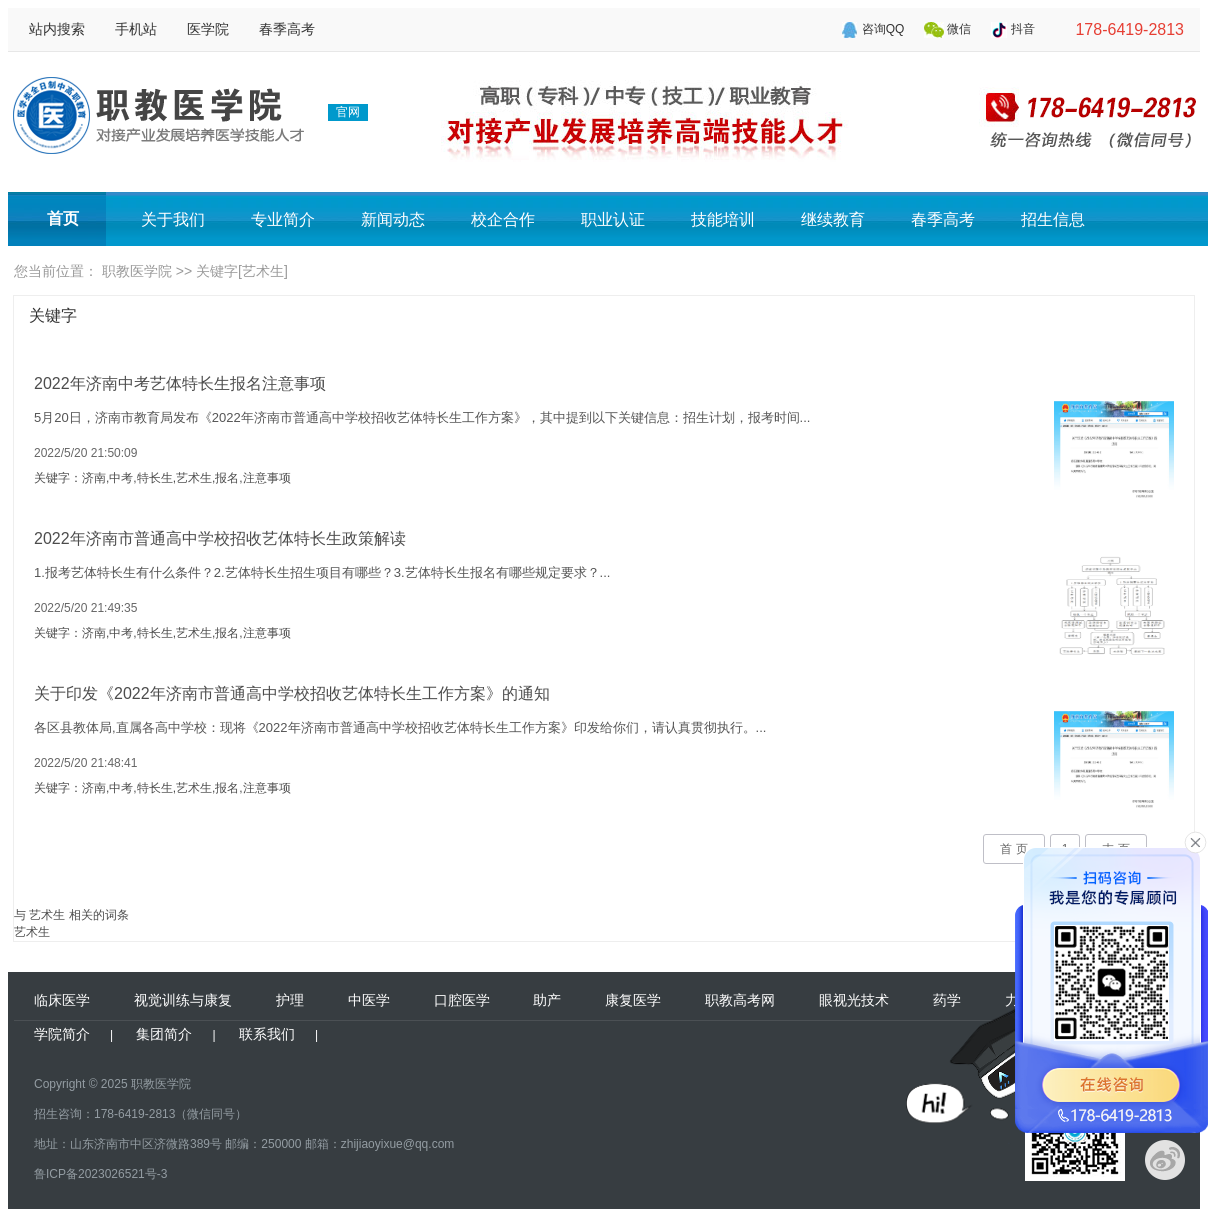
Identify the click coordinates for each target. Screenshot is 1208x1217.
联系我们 (267, 1034)
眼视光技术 (854, 1000)
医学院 (208, 29)
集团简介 (164, 1034)
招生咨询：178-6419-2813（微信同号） (140, 1114)
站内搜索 (57, 29)
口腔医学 (462, 1000)
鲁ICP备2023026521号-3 (100, 1174)
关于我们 (173, 219)
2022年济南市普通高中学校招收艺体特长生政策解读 (220, 538)
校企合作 (503, 219)
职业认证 (613, 219)
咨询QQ (883, 29)
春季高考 (287, 29)
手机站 (136, 29)
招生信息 (1053, 219)
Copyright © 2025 (81, 1084)
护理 (290, 1000)
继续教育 (833, 219)
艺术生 (32, 932)
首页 (63, 218)
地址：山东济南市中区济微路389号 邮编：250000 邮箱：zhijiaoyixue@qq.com (244, 1144)
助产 (547, 1000)
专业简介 (283, 219)
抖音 (1023, 29)
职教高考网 (740, 1000)
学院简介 (62, 1034)
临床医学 (62, 1000)
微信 (959, 29)
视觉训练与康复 (183, 1000)
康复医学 (633, 1000)
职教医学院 (137, 271)
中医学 (369, 1000)
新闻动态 (393, 219)
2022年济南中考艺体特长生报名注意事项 (180, 383)
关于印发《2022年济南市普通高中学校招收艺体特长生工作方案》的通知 (292, 693)
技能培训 (723, 219)
